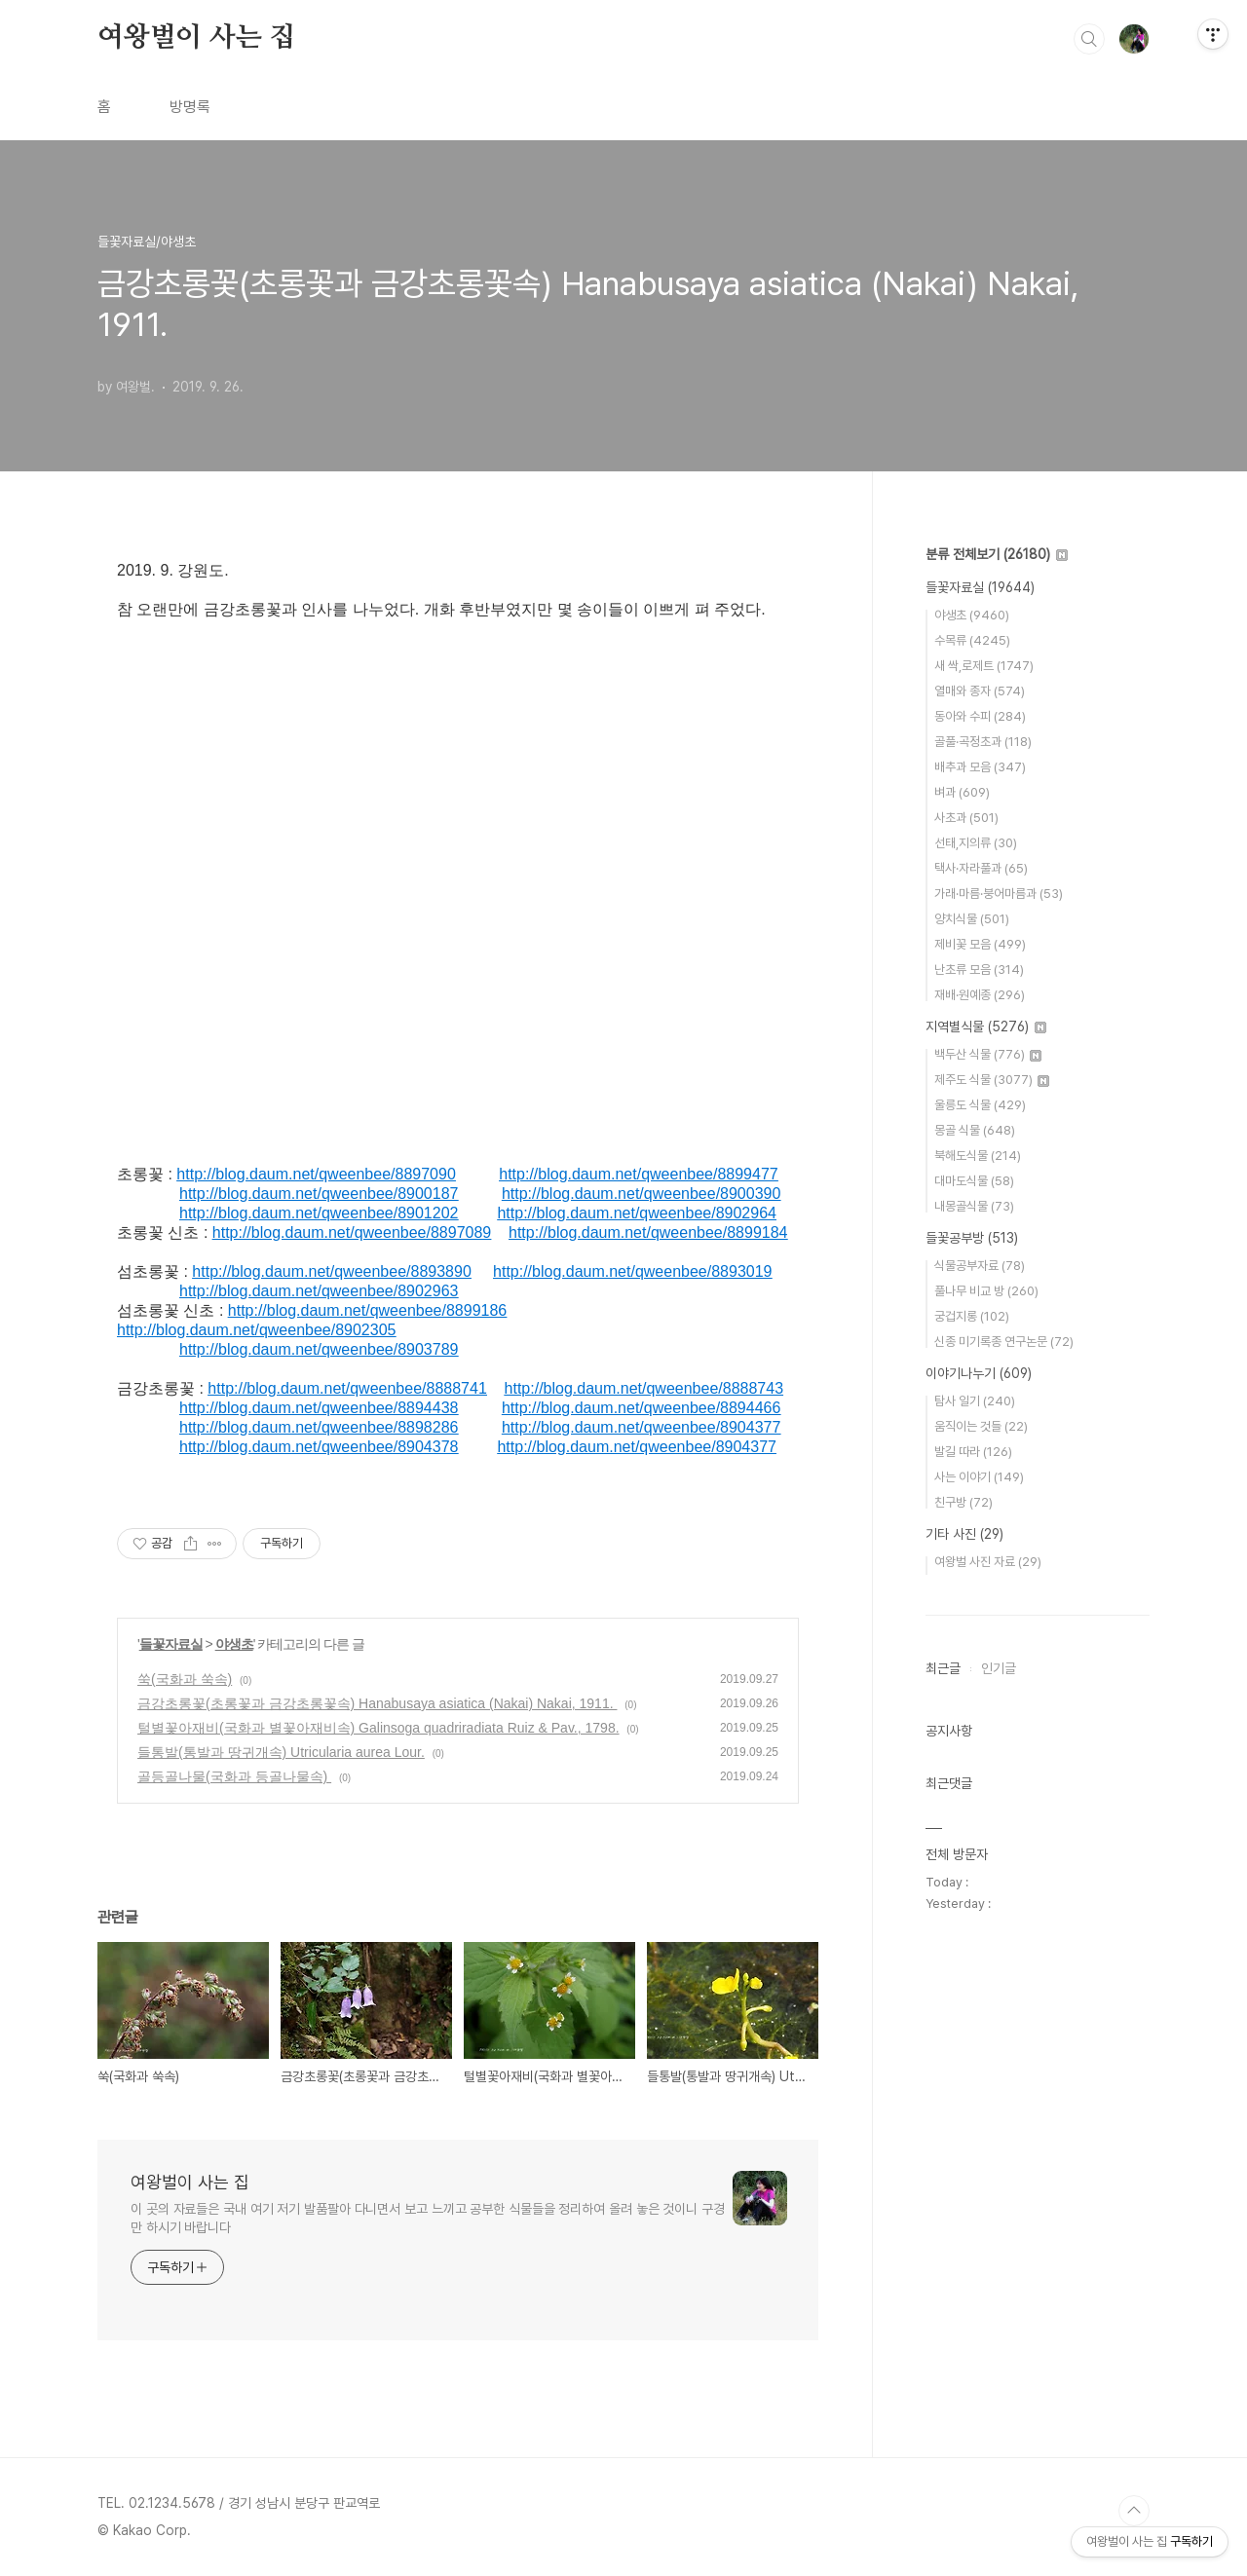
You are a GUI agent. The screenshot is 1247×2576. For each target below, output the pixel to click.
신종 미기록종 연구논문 (1004, 1341)
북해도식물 (977, 1155)
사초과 (966, 817)
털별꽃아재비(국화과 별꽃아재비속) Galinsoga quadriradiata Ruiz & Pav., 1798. (378, 1728)
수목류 (972, 640)
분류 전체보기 (997, 554)
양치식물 (971, 919)
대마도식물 (974, 1181)
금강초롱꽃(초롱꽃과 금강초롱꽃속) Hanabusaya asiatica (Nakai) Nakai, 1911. (377, 1703)
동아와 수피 (980, 716)
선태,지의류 (975, 843)
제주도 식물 (991, 1079)
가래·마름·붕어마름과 (998, 893)
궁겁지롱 (971, 1316)
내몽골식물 (974, 1206)
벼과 (962, 792)
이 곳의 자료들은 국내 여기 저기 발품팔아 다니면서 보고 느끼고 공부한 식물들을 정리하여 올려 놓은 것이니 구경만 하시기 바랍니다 (428, 2218)
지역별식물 (986, 1026)
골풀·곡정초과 (983, 741)
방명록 (190, 106)
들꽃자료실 (171, 1644)
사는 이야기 (979, 1477)
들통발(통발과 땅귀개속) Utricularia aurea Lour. (281, 1752)
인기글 (998, 1668)
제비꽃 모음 (980, 944)
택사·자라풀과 (981, 868)
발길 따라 (973, 1451)
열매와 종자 (979, 691)
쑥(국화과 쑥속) (184, 1679)
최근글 (943, 1668)
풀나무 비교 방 (986, 1291)
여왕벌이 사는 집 (196, 38)
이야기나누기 (979, 1373)
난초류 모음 (979, 969)
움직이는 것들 (981, 1426)
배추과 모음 (980, 767)
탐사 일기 (974, 1401)
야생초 (234, 1644)
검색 (1089, 39)
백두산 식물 (987, 1054)
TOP (1134, 2510)
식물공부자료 (979, 1265)
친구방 (963, 1502)
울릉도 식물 (980, 1105)
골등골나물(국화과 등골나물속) (234, 1776)
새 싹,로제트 (984, 665)
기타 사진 (964, 1534)
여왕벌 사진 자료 (987, 1561)
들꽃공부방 (972, 1238)
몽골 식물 (974, 1130)
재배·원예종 (979, 995)
